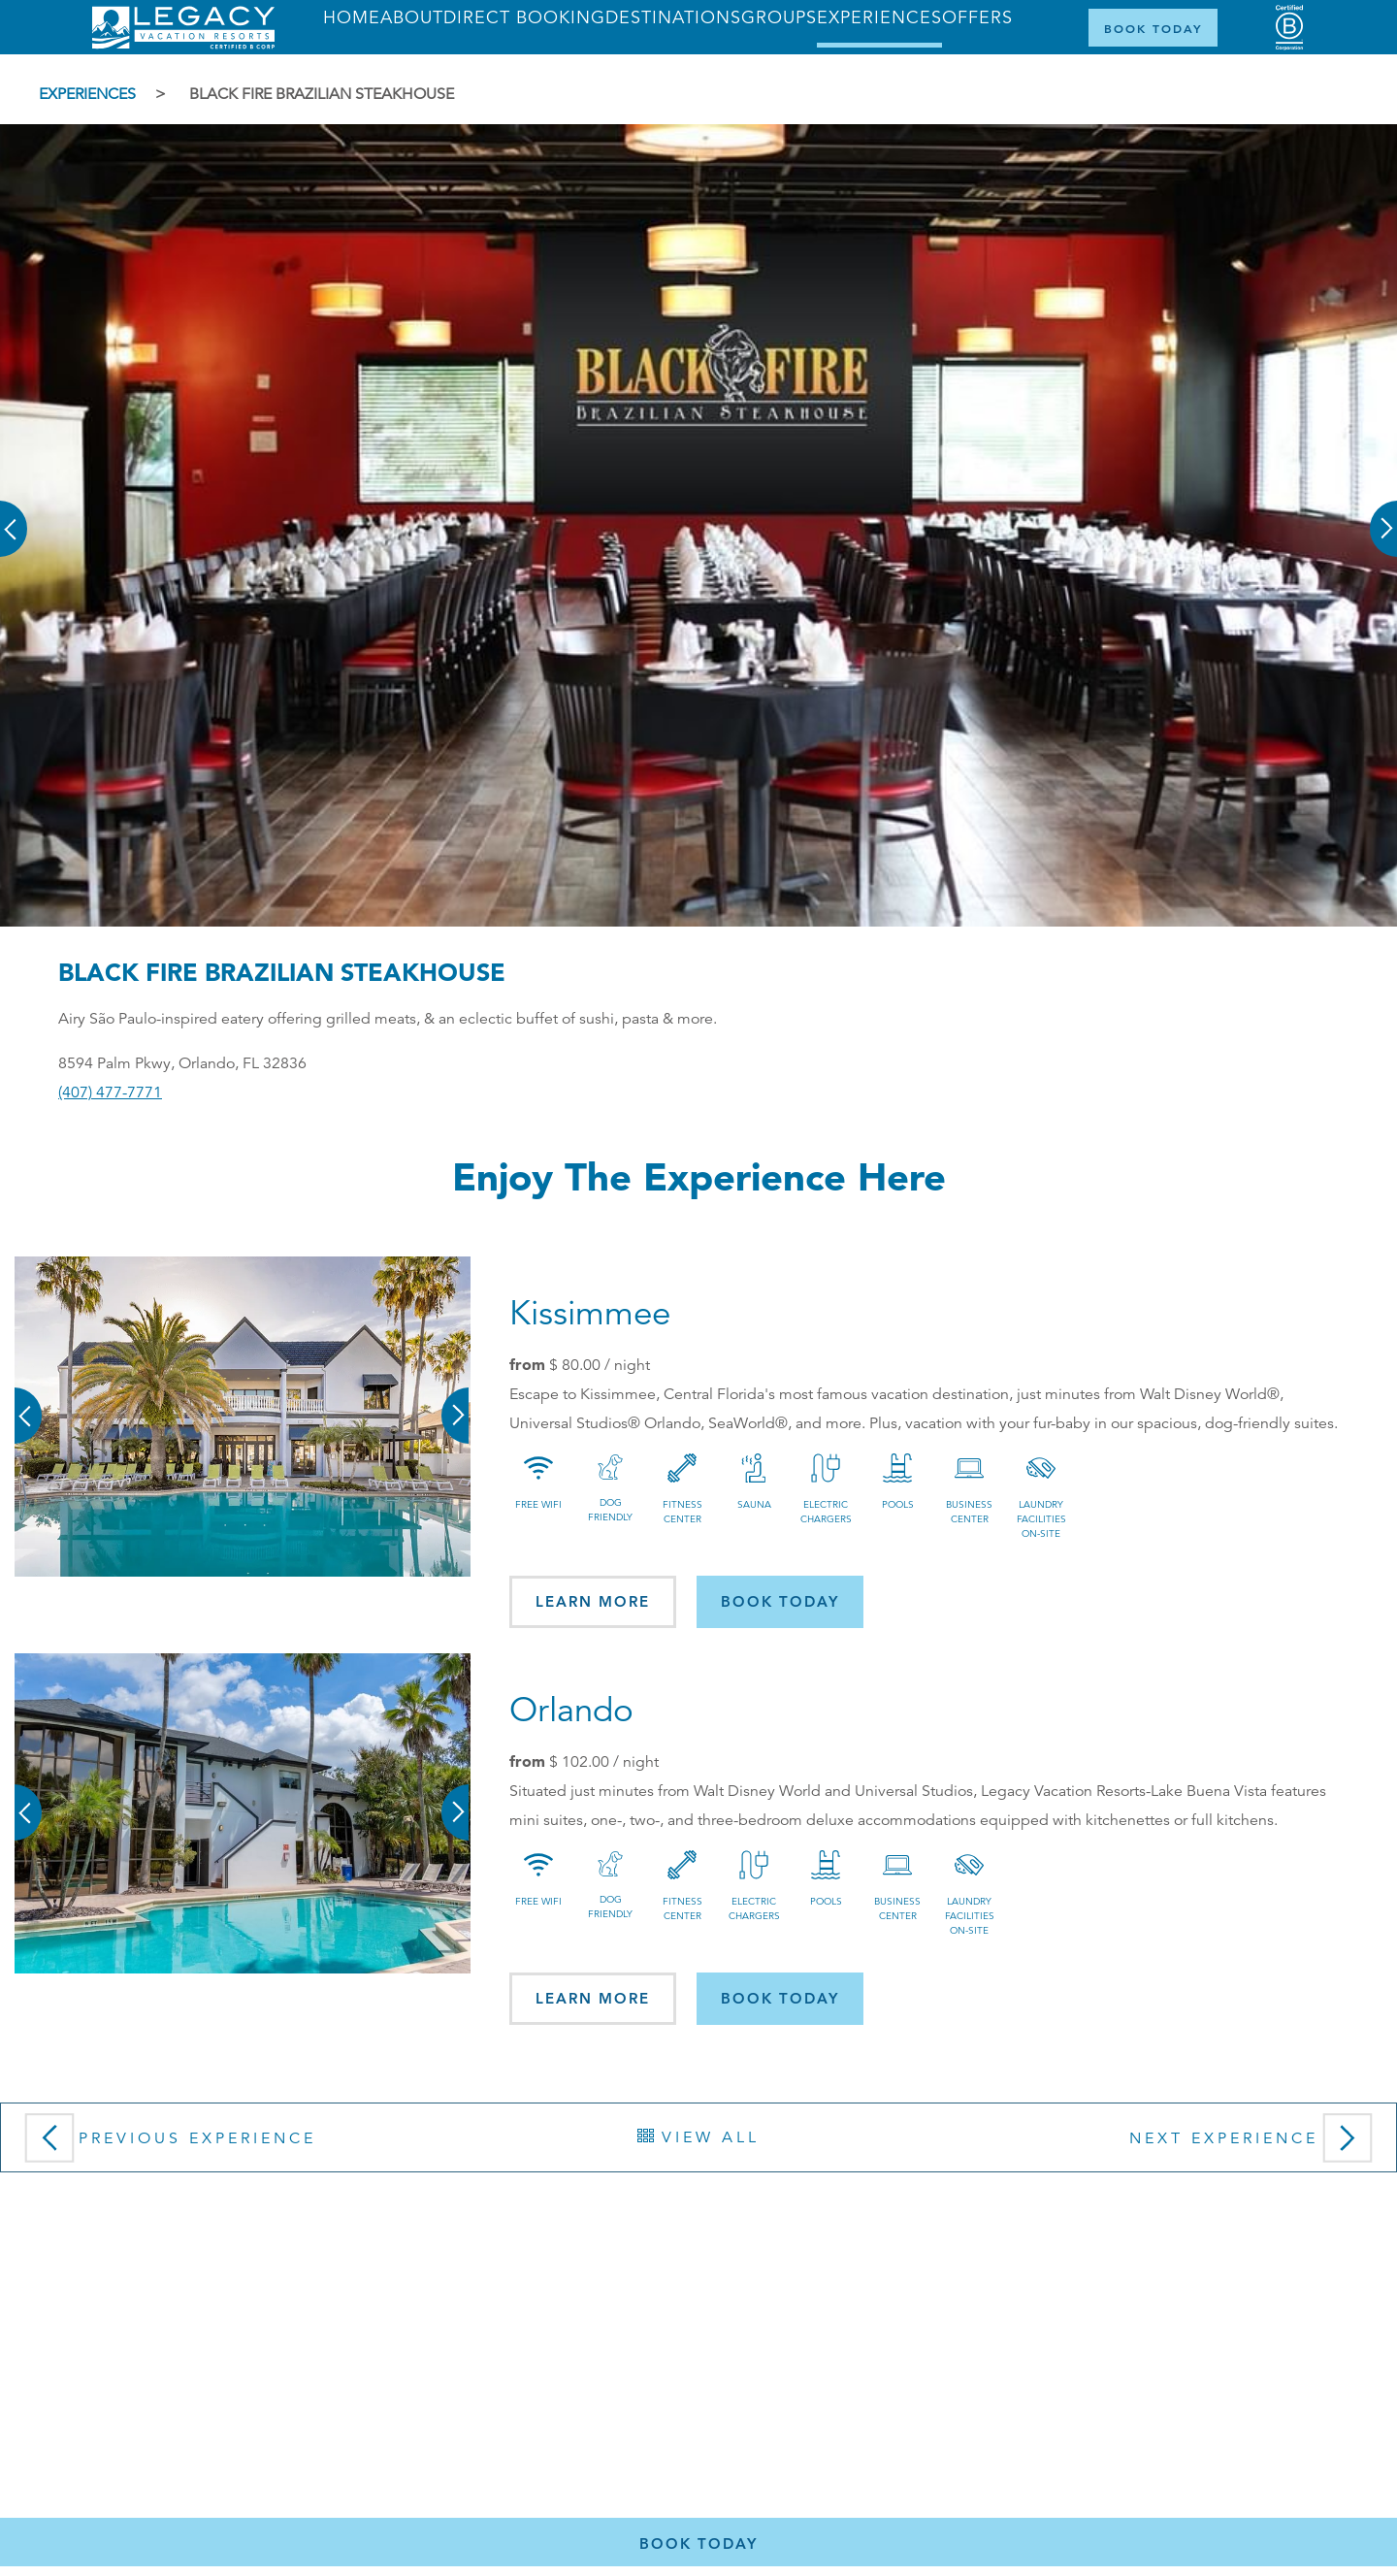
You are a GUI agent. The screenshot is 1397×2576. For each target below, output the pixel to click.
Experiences (87, 94)
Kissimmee (589, 1313)
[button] (14, 515)
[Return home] (183, 44)
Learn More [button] (593, 1601)
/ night (599, 1365)
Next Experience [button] (1255, 2144)
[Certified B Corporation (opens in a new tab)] (1289, 27)
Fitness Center (682, 1511)
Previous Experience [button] (166, 2144)
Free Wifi (538, 1504)
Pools (898, 1504)
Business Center (969, 1511)
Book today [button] (780, 1601)
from (527, 1364)
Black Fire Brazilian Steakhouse (321, 94)
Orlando (571, 1710)
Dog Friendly (610, 1509)
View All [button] (698, 2137)
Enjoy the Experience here (699, 1176)
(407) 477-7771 (110, 1092)
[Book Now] (1153, 28)
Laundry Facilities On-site (1041, 1519)
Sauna (754, 1504)
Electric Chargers (826, 1511)
